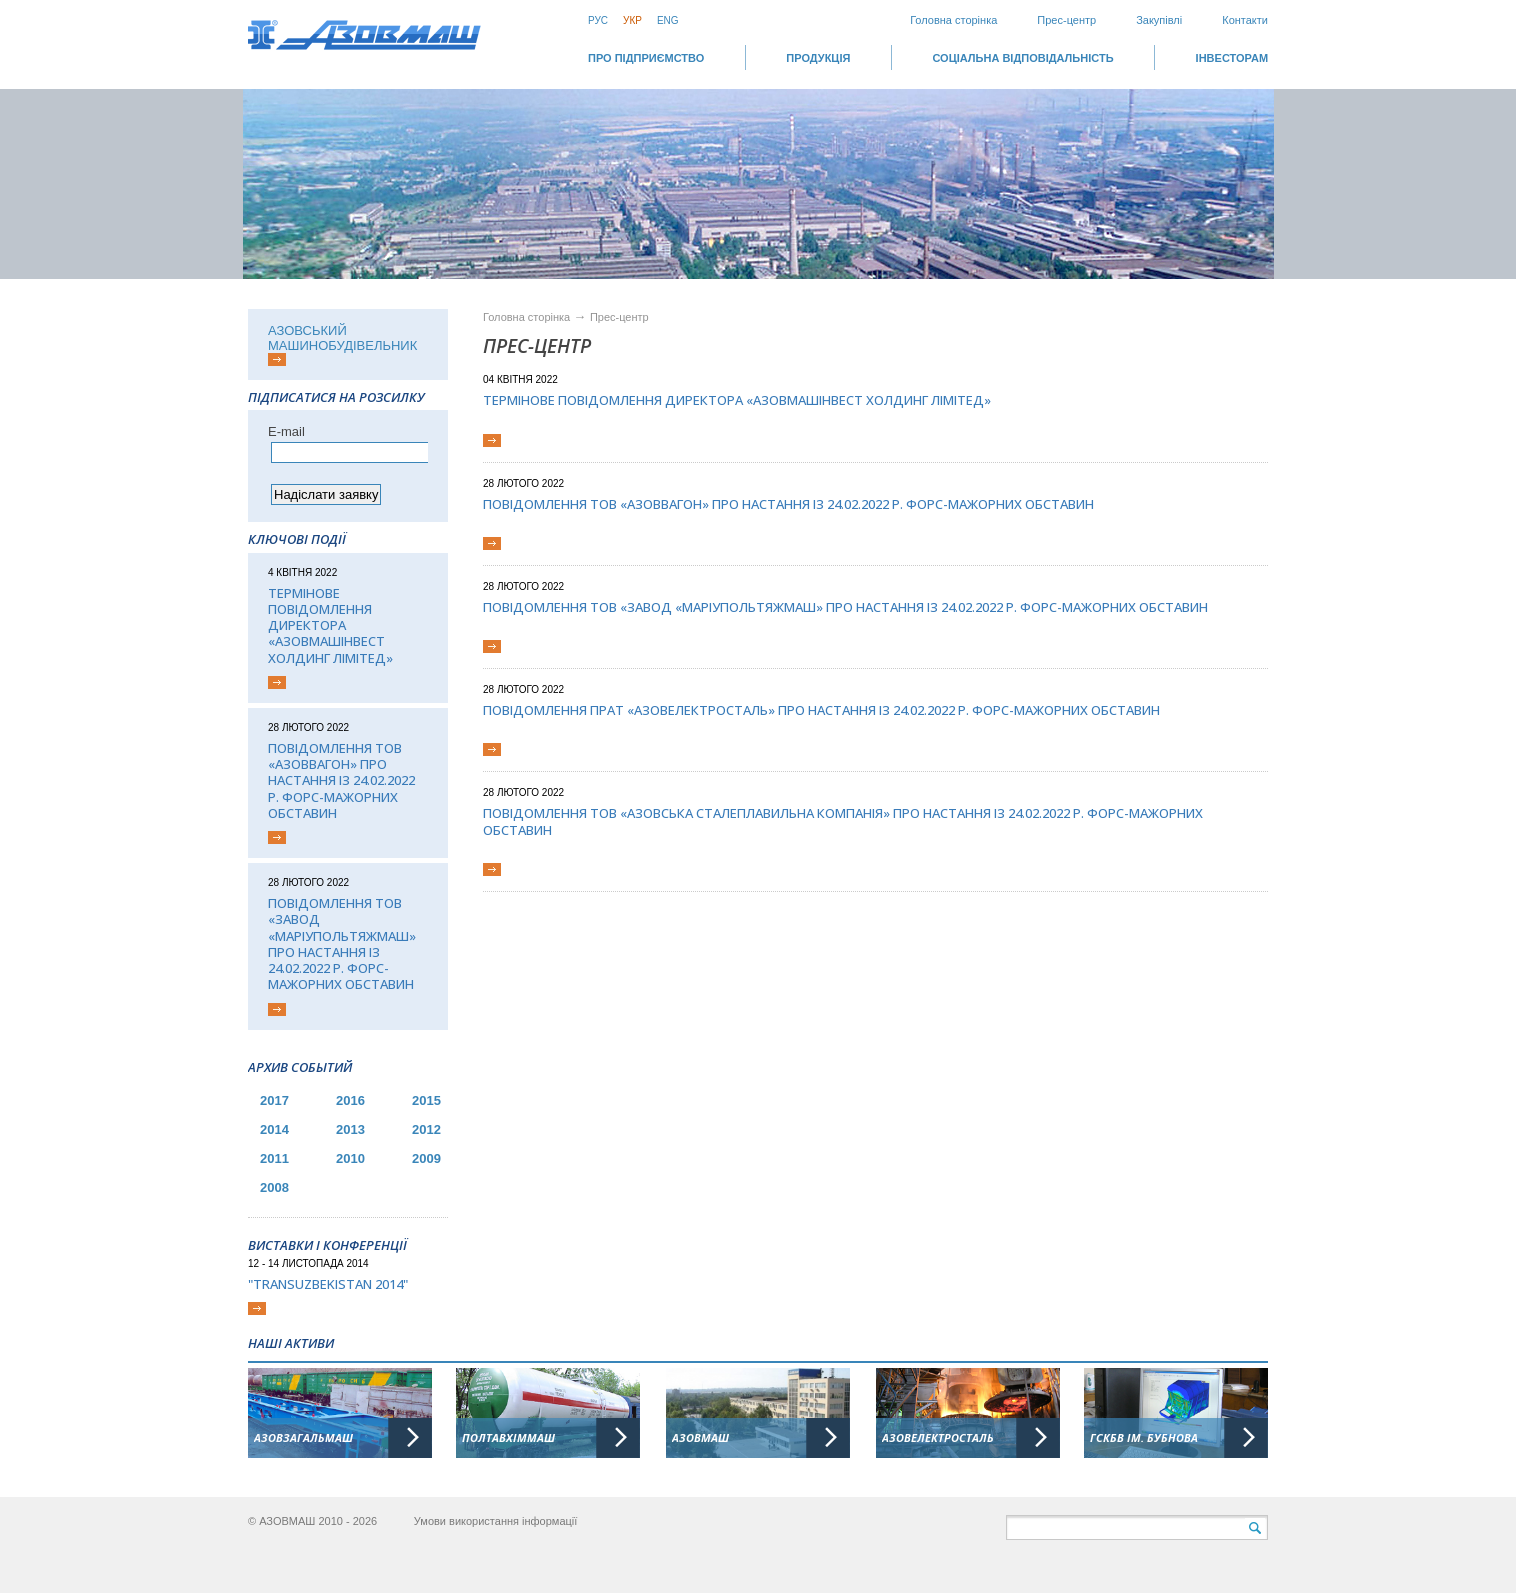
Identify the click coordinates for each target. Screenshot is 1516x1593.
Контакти (1245, 20)
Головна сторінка (953, 20)
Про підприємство (646, 58)
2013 (350, 1129)
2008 (274, 1187)
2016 (350, 1100)
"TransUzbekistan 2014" (328, 1284)
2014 (274, 1129)
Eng (668, 20)
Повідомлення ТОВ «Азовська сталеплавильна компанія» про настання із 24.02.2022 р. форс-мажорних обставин (843, 821)
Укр (632, 20)
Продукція (818, 58)
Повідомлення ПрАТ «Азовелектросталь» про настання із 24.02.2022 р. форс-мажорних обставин (821, 710)
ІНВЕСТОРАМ (1232, 58)
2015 (426, 1100)
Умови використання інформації (496, 1521)
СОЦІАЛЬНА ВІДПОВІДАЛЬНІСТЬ (1022, 58)
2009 (426, 1158)
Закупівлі (1159, 20)
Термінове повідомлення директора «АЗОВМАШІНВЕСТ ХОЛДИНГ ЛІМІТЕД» (330, 625)
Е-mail (286, 431)
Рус (598, 20)
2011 (274, 1158)
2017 (274, 1100)
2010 (350, 1158)
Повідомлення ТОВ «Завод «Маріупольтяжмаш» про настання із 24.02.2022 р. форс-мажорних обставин (342, 944)
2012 (426, 1129)
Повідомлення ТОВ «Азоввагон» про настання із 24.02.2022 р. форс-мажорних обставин (341, 780)
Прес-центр (1066, 20)
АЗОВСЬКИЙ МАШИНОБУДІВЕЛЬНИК (342, 338)
